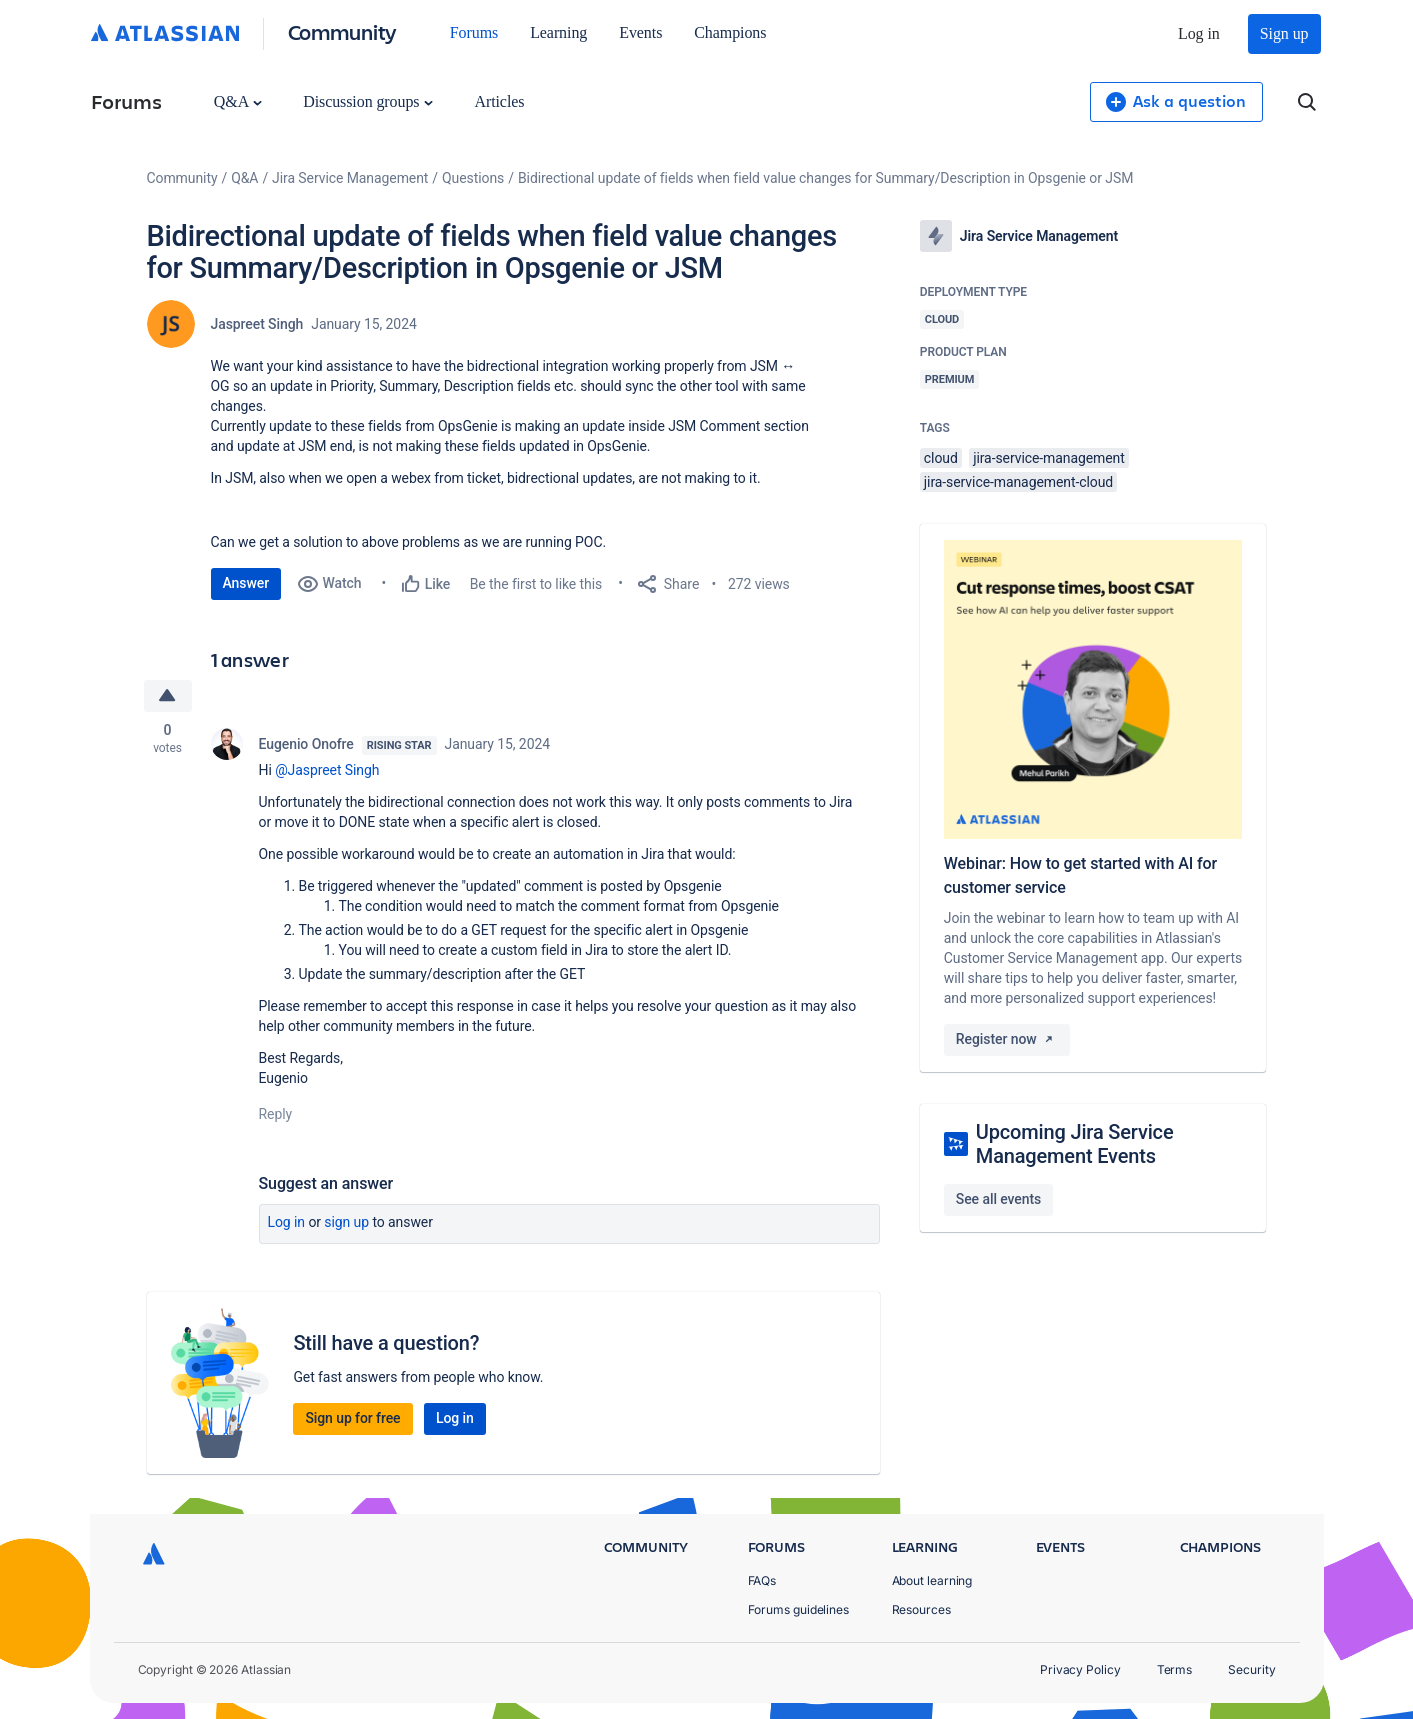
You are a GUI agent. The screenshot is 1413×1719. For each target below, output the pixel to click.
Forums (474, 32)
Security (1251, 1669)
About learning (932, 1580)
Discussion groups (368, 101)
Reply (276, 1114)
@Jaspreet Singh (327, 770)
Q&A (238, 101)
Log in (1199, 33)
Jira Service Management (350, 178)
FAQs (762, 1580)
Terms (1175, 1669)
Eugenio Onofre (306, 744)
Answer (246, 583)
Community (342, 31)
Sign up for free (352, 1418)
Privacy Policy (1080, 1669)
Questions (473, 178)
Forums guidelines (799, 1609)
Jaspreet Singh (257, 324)
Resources (921, 1609)
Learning (558, 32)
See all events (998, 1199)
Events (640, 32)
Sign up (1284, 33)
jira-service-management (1049, 458)
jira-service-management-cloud (1018, 482)
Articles (499, 101)
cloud (941, 458)
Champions (730, 32)
